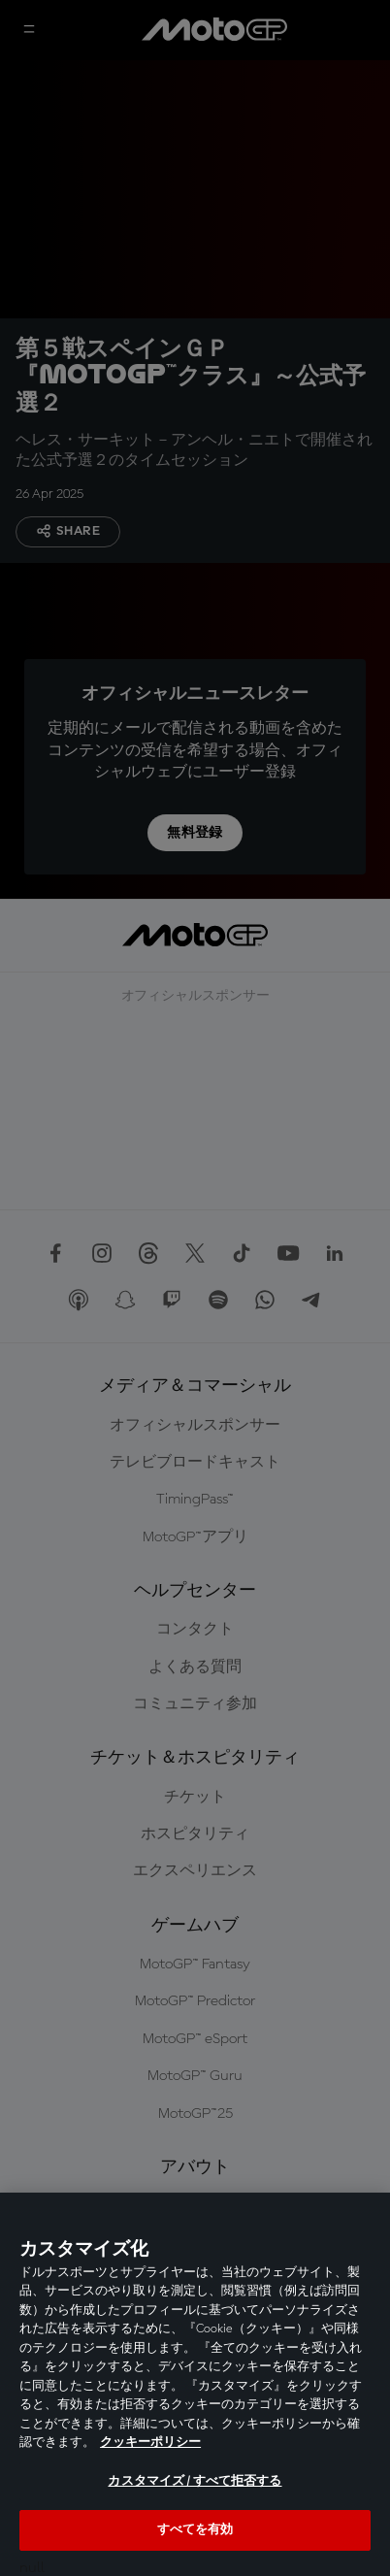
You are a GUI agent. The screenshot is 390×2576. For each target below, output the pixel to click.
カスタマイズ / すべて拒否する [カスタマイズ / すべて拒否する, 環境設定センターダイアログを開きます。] (194, 2481)
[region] (195, 2384)
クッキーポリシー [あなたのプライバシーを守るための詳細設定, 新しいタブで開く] (150, 2442)
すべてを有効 (195, 2530)
